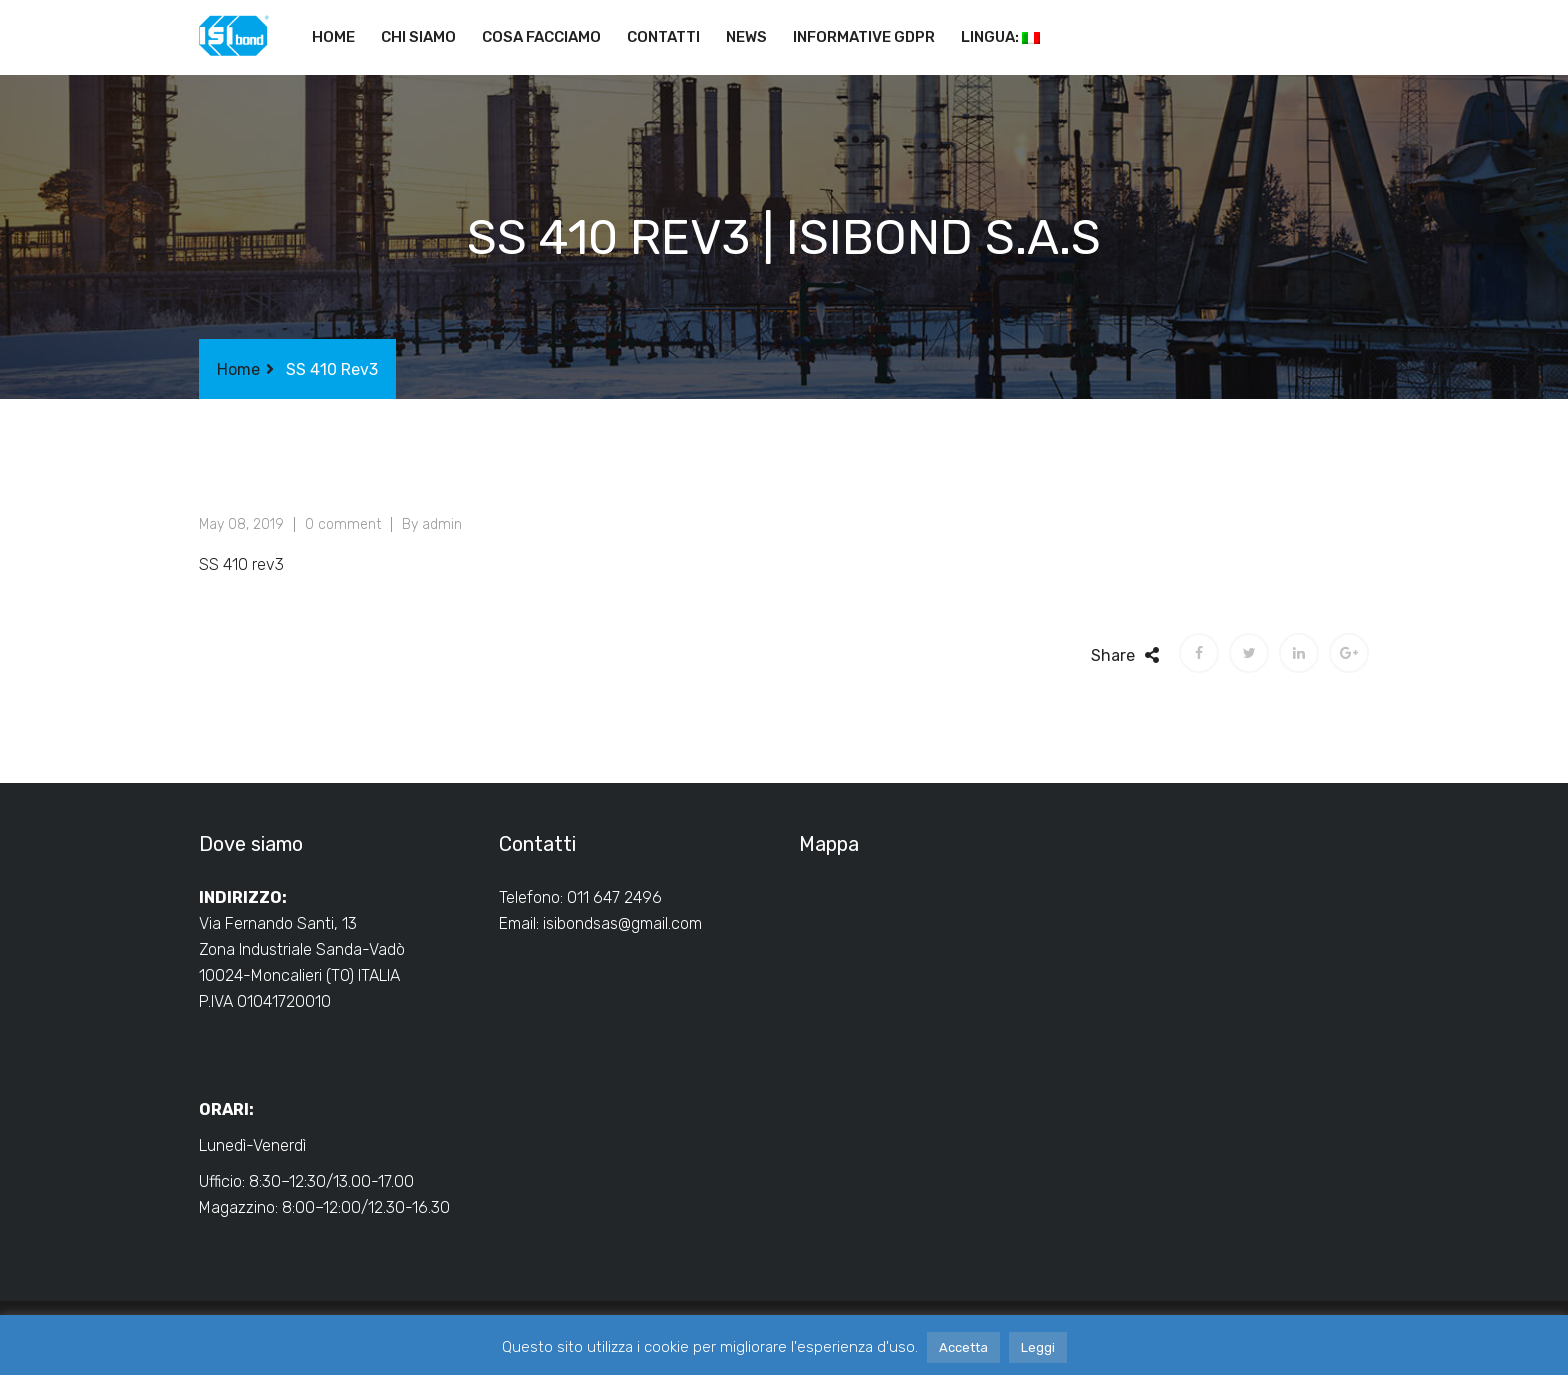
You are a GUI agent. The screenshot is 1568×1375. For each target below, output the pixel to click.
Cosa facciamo (541, 37)
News (746, 37)
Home (333, 37)
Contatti (663, 37)
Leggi (1038, 1347)
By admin (432, 524)
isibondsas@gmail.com (622, 923)
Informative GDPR (864, 37)
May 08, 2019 (241, 524)
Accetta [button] (963, 1347)
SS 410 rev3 (241, 564)
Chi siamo (418, 37)
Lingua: (1000, 37)
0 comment (343, 524)
